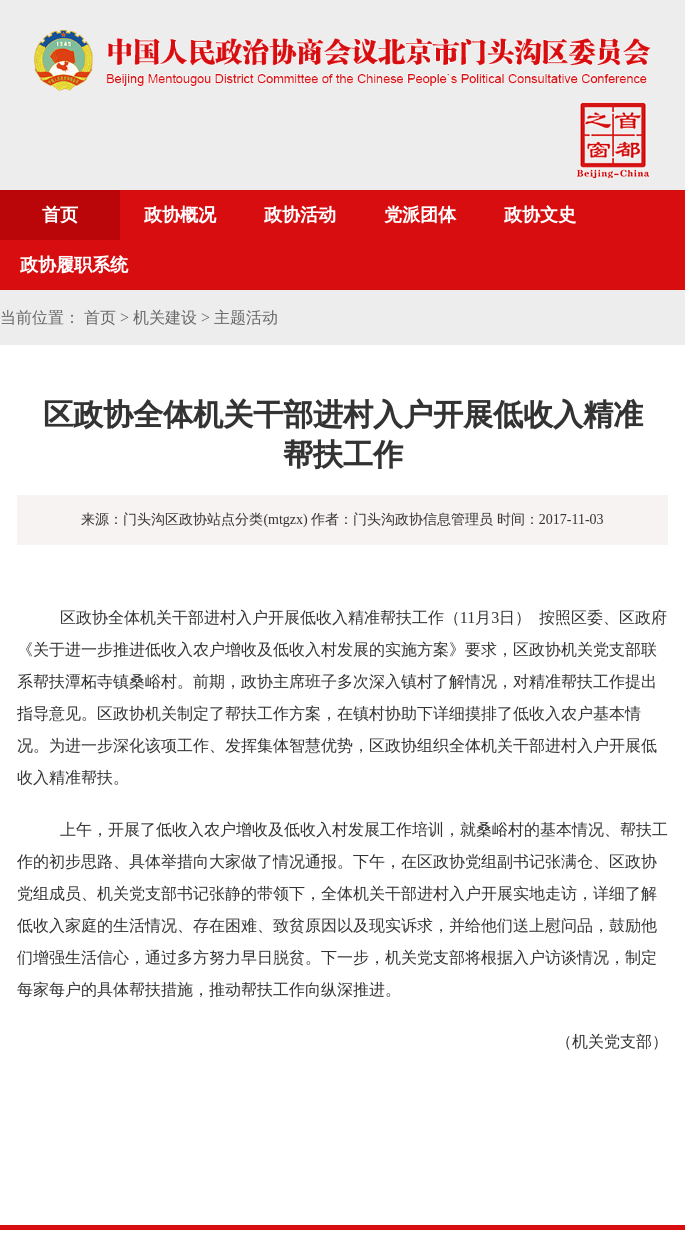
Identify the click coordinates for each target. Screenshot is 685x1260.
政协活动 (300, 215)
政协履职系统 (74, 265)
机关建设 (165, 317)
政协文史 (540, 215)
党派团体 (420, 215)
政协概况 (180, 215)
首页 (60, 215)
